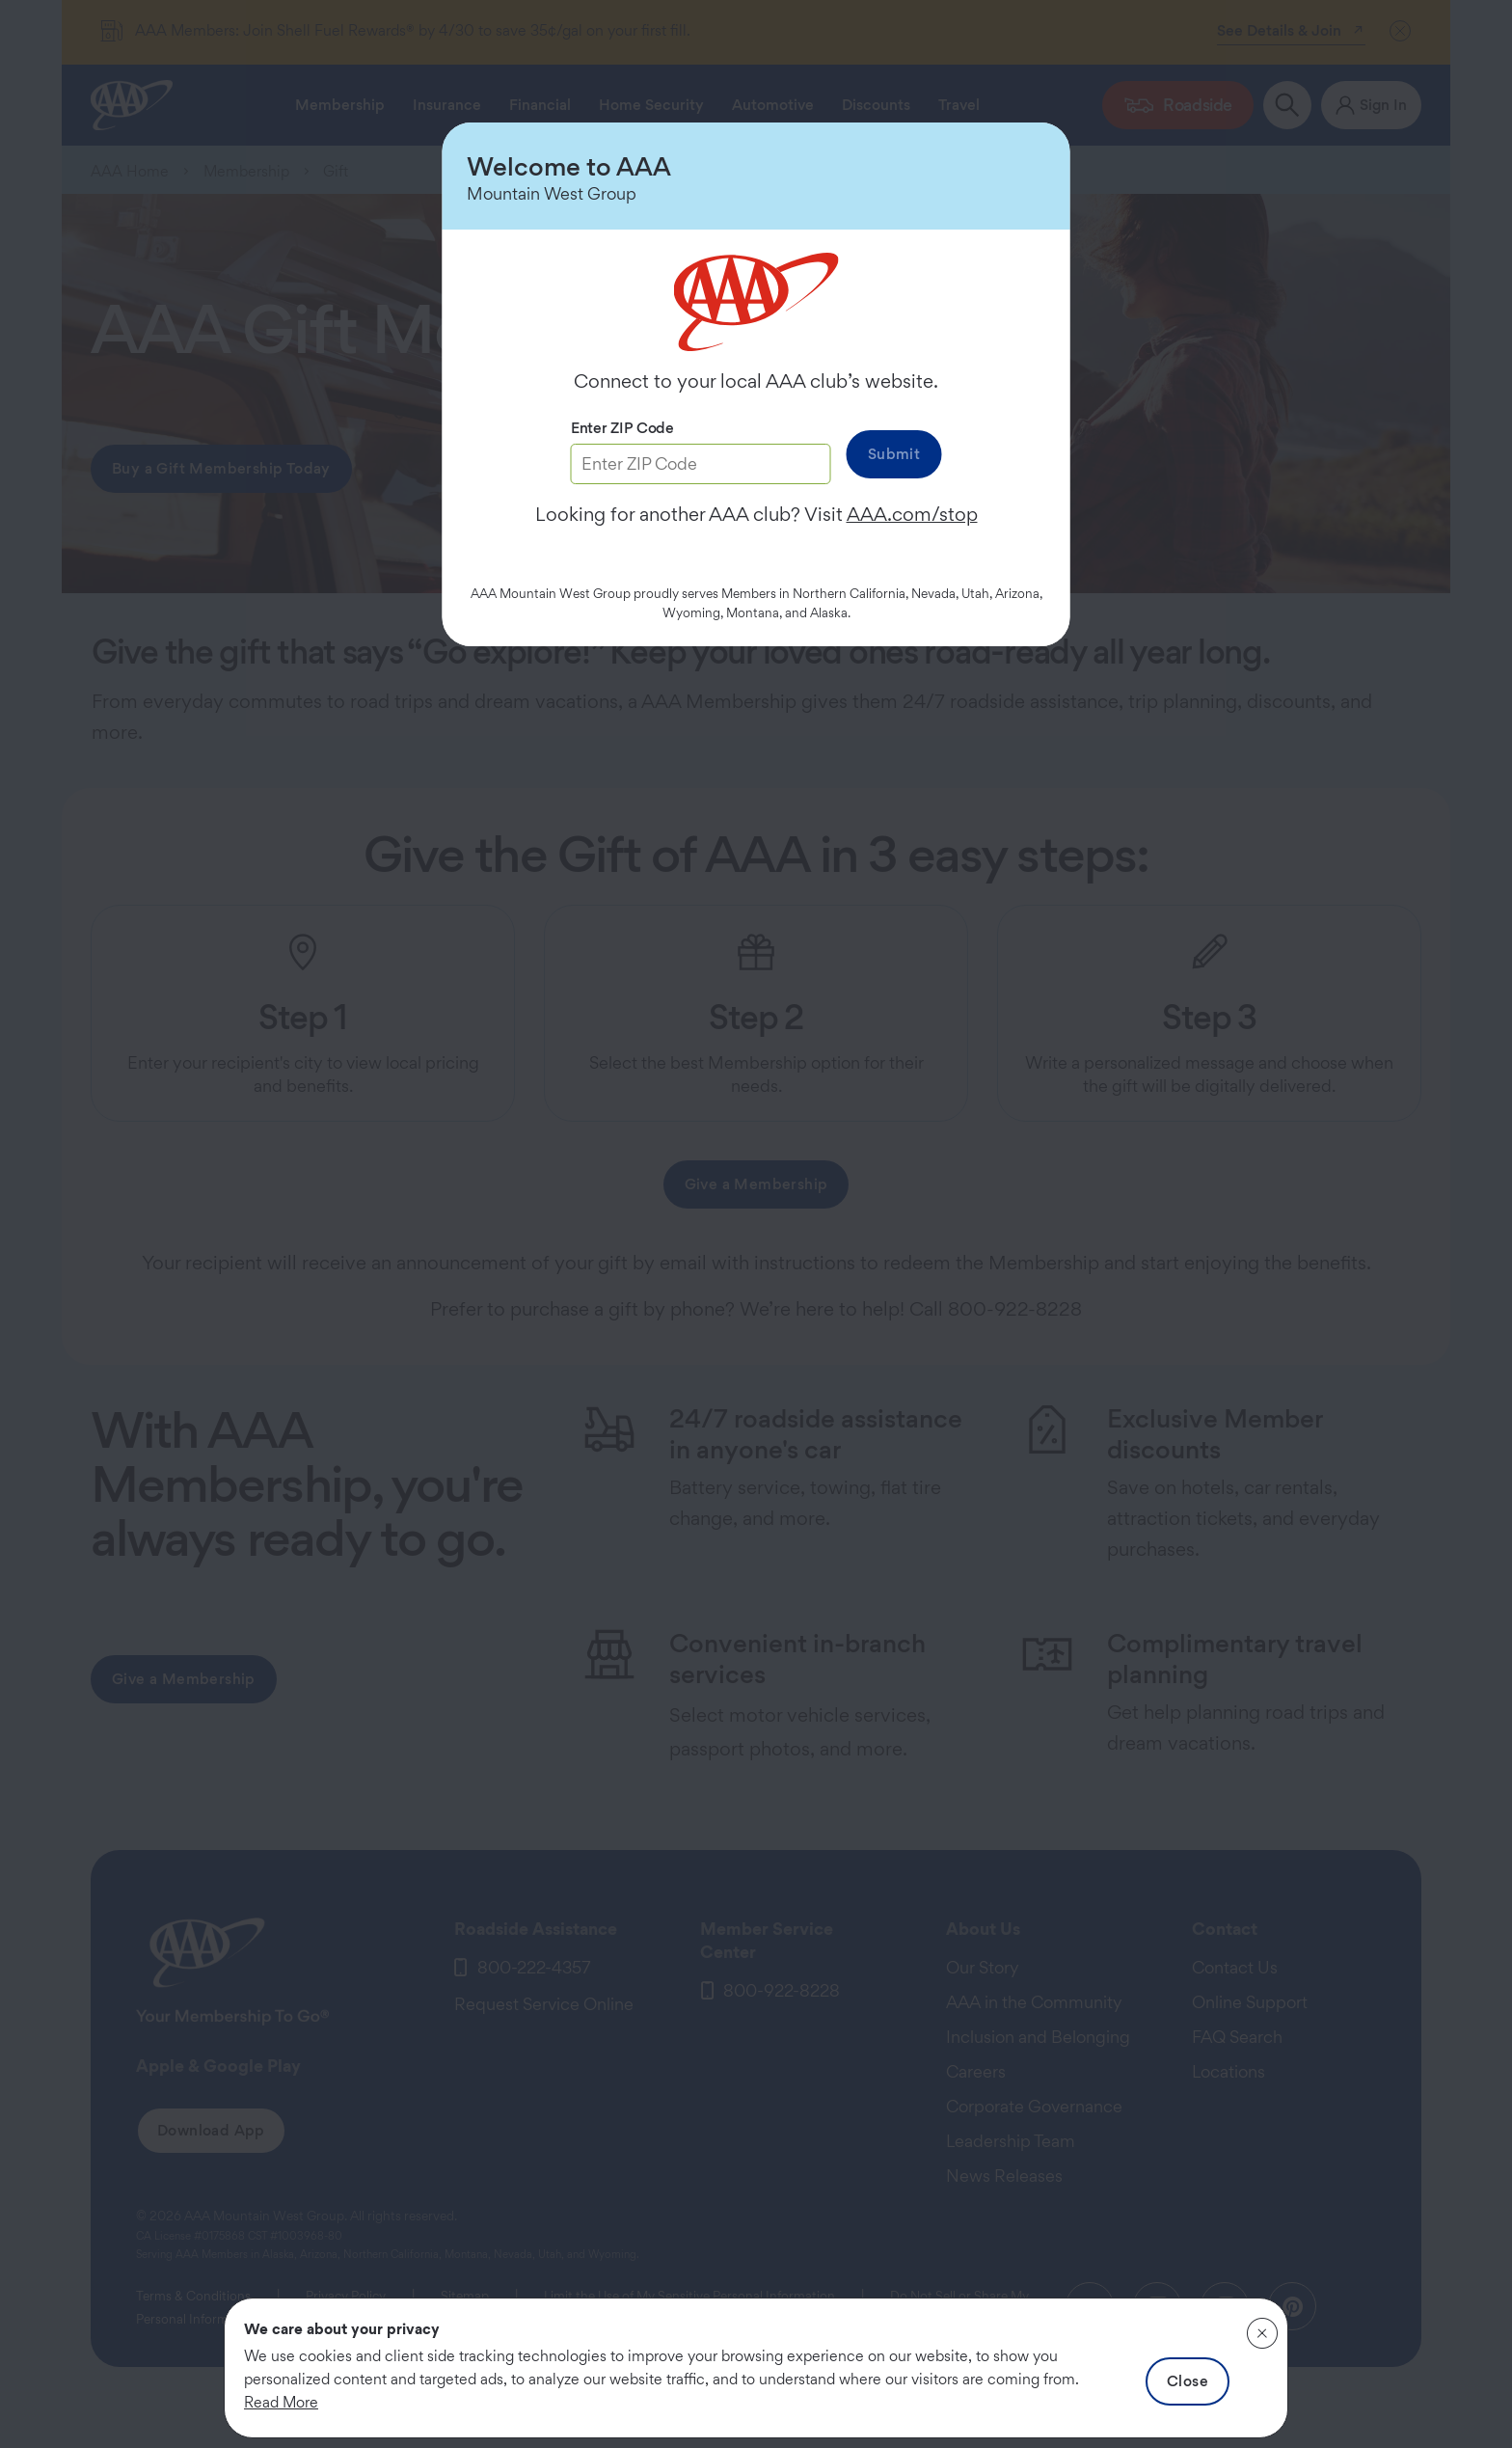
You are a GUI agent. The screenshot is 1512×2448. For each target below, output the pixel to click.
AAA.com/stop (912, 514)
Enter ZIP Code (622, 428)
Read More (281, 2402)
